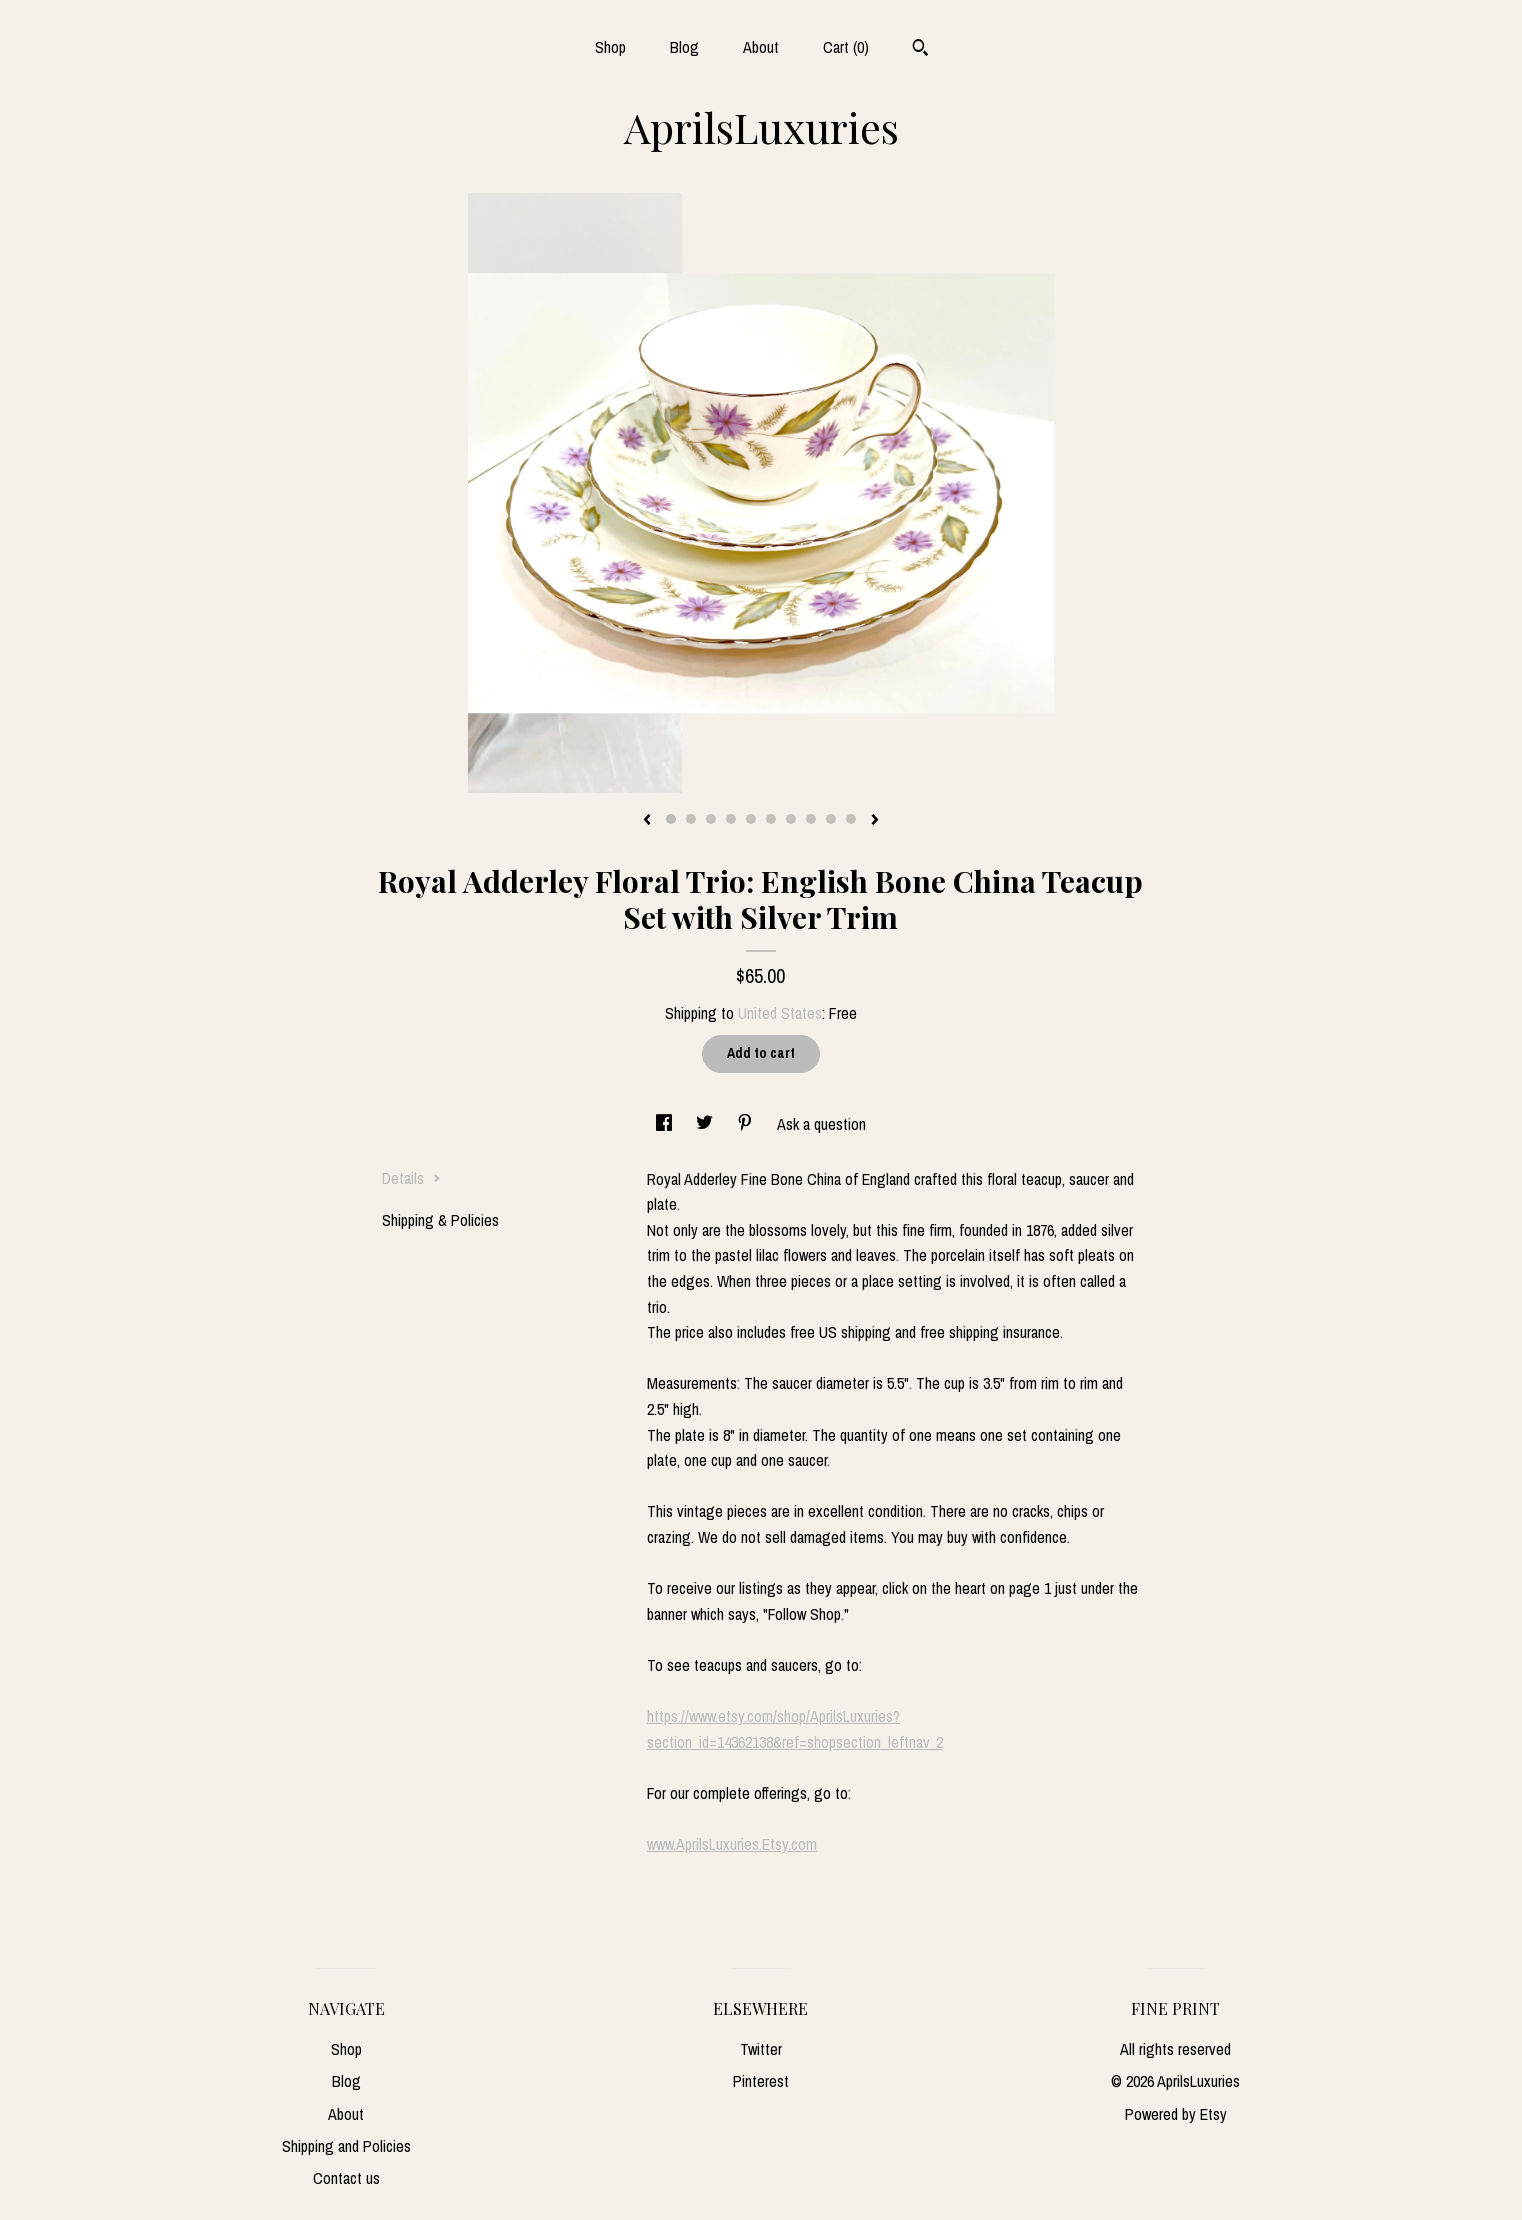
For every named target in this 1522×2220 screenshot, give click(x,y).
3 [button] (711, 819)
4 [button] (731, 819)
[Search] (920, 50)
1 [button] (671, 819)
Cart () (846, 47)
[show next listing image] (875, 821)
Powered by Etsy (1176, 2114)
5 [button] (751, 819)
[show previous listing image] (647, 821)
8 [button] (811, 819)
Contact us (346, 2178)
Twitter (761, 2049)
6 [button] (771, 819)
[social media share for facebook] (666, 1124)
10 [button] (851, 819)
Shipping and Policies (346, 2146)
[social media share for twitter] (706, 1124)
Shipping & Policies (440, 1220)
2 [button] (691, 819)
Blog (684, 47)
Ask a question (821, 1124)
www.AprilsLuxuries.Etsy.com (732, 1844)
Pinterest (761, 2081)
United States (780, 1013)
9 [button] (831, 819)
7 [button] (791, 819)
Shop (610, 47)
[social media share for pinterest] (747, 1124)
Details (411, 1178)
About (761, 47)
